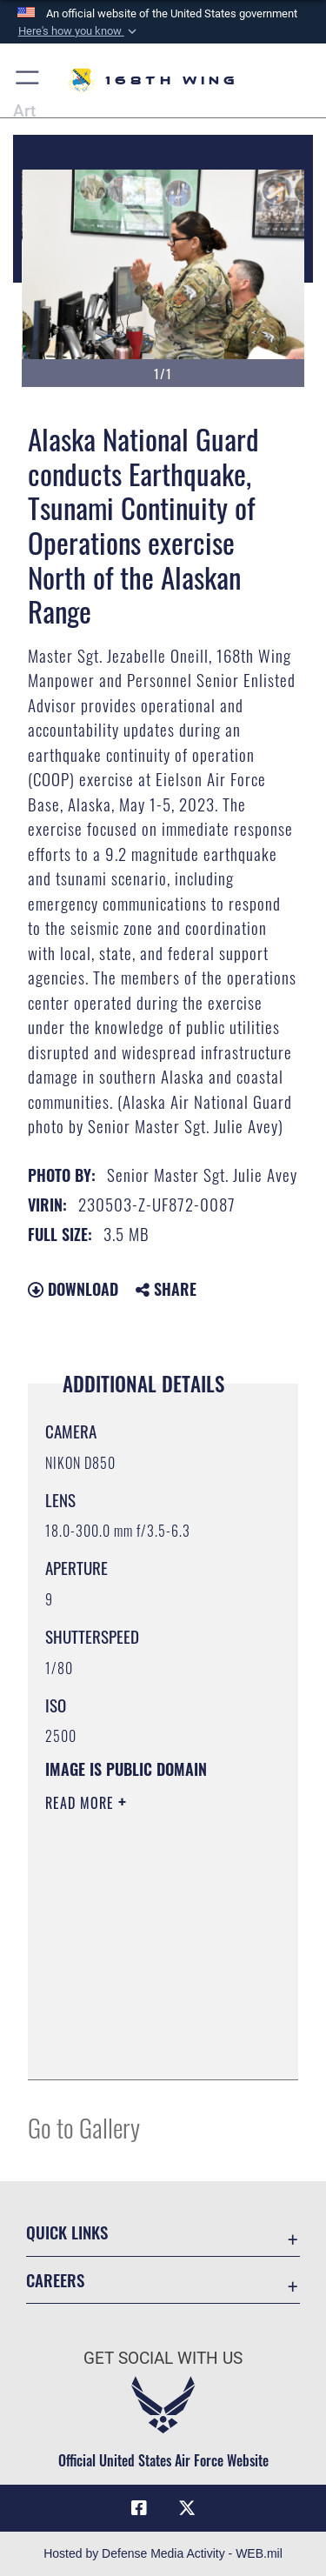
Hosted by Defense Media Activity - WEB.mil (163, 2553)
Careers (55, 2279)
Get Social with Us (163, 2358)
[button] (78, 31)
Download (73, 1289)
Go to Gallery (84, 2127)
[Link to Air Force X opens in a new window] (187, 2508)
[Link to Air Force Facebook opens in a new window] (139, 2508)
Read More (81, 1802)
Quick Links (67, 2232)
